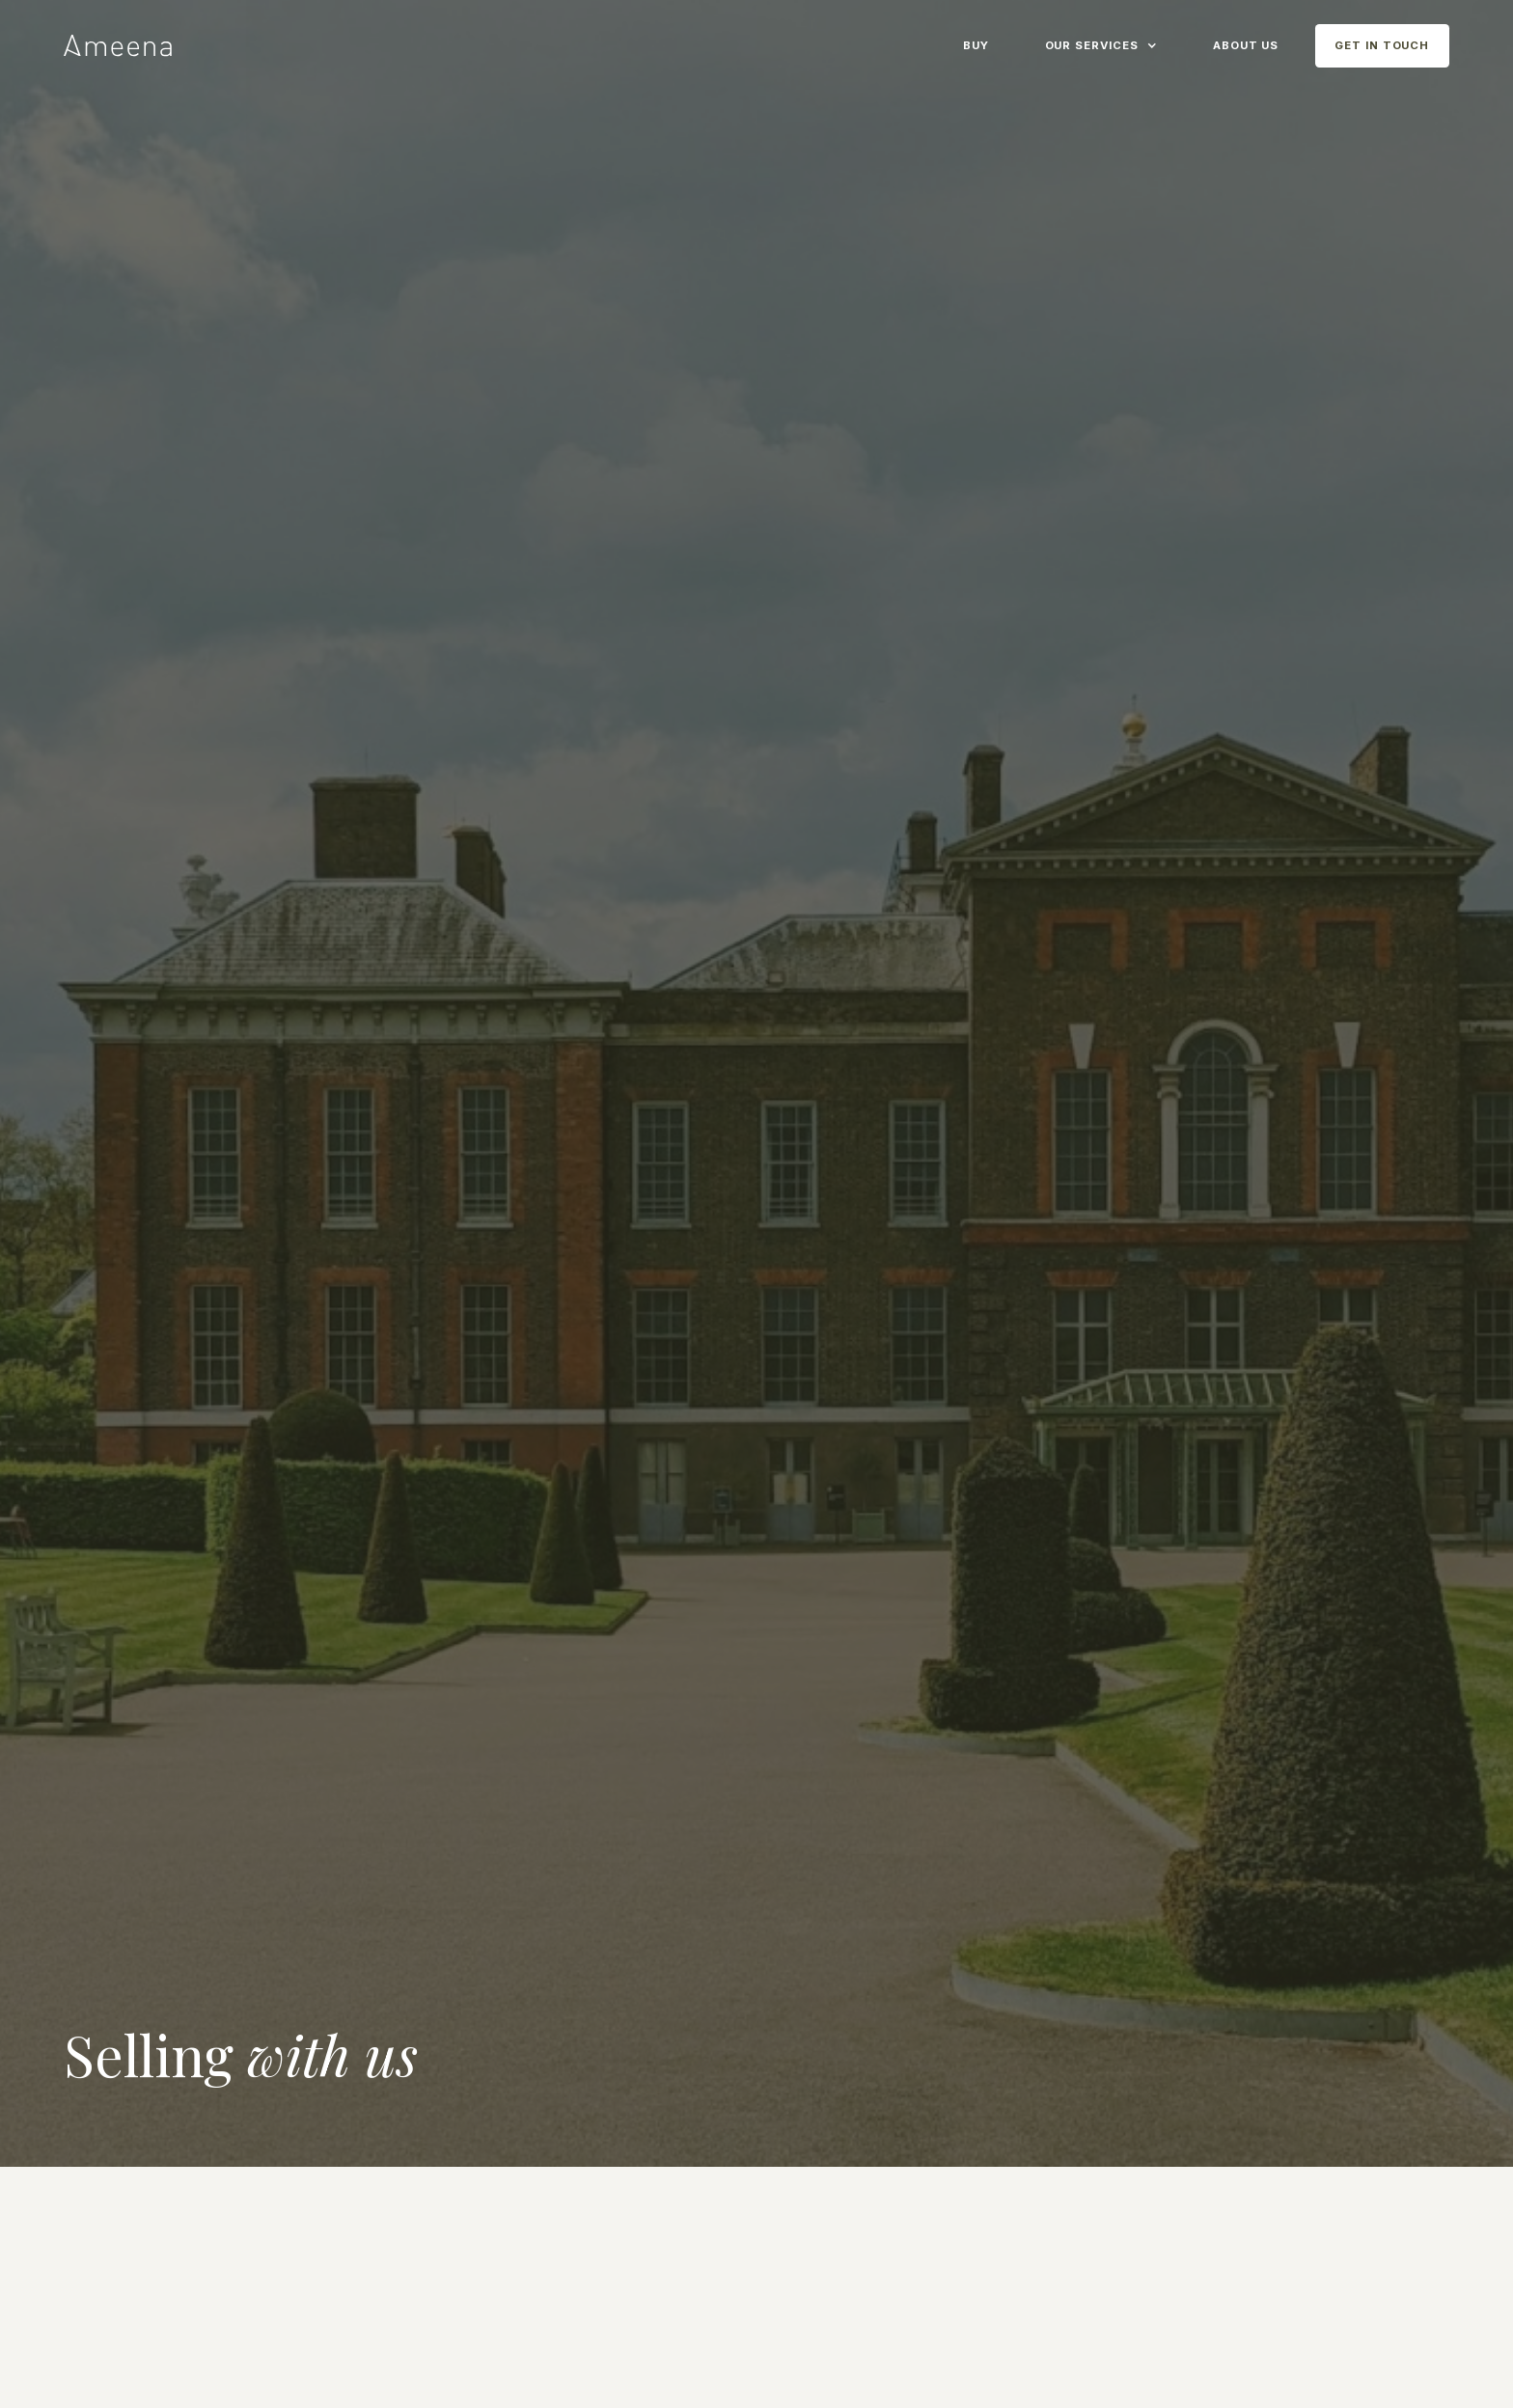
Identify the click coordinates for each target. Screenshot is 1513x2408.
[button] (1101, 44)
